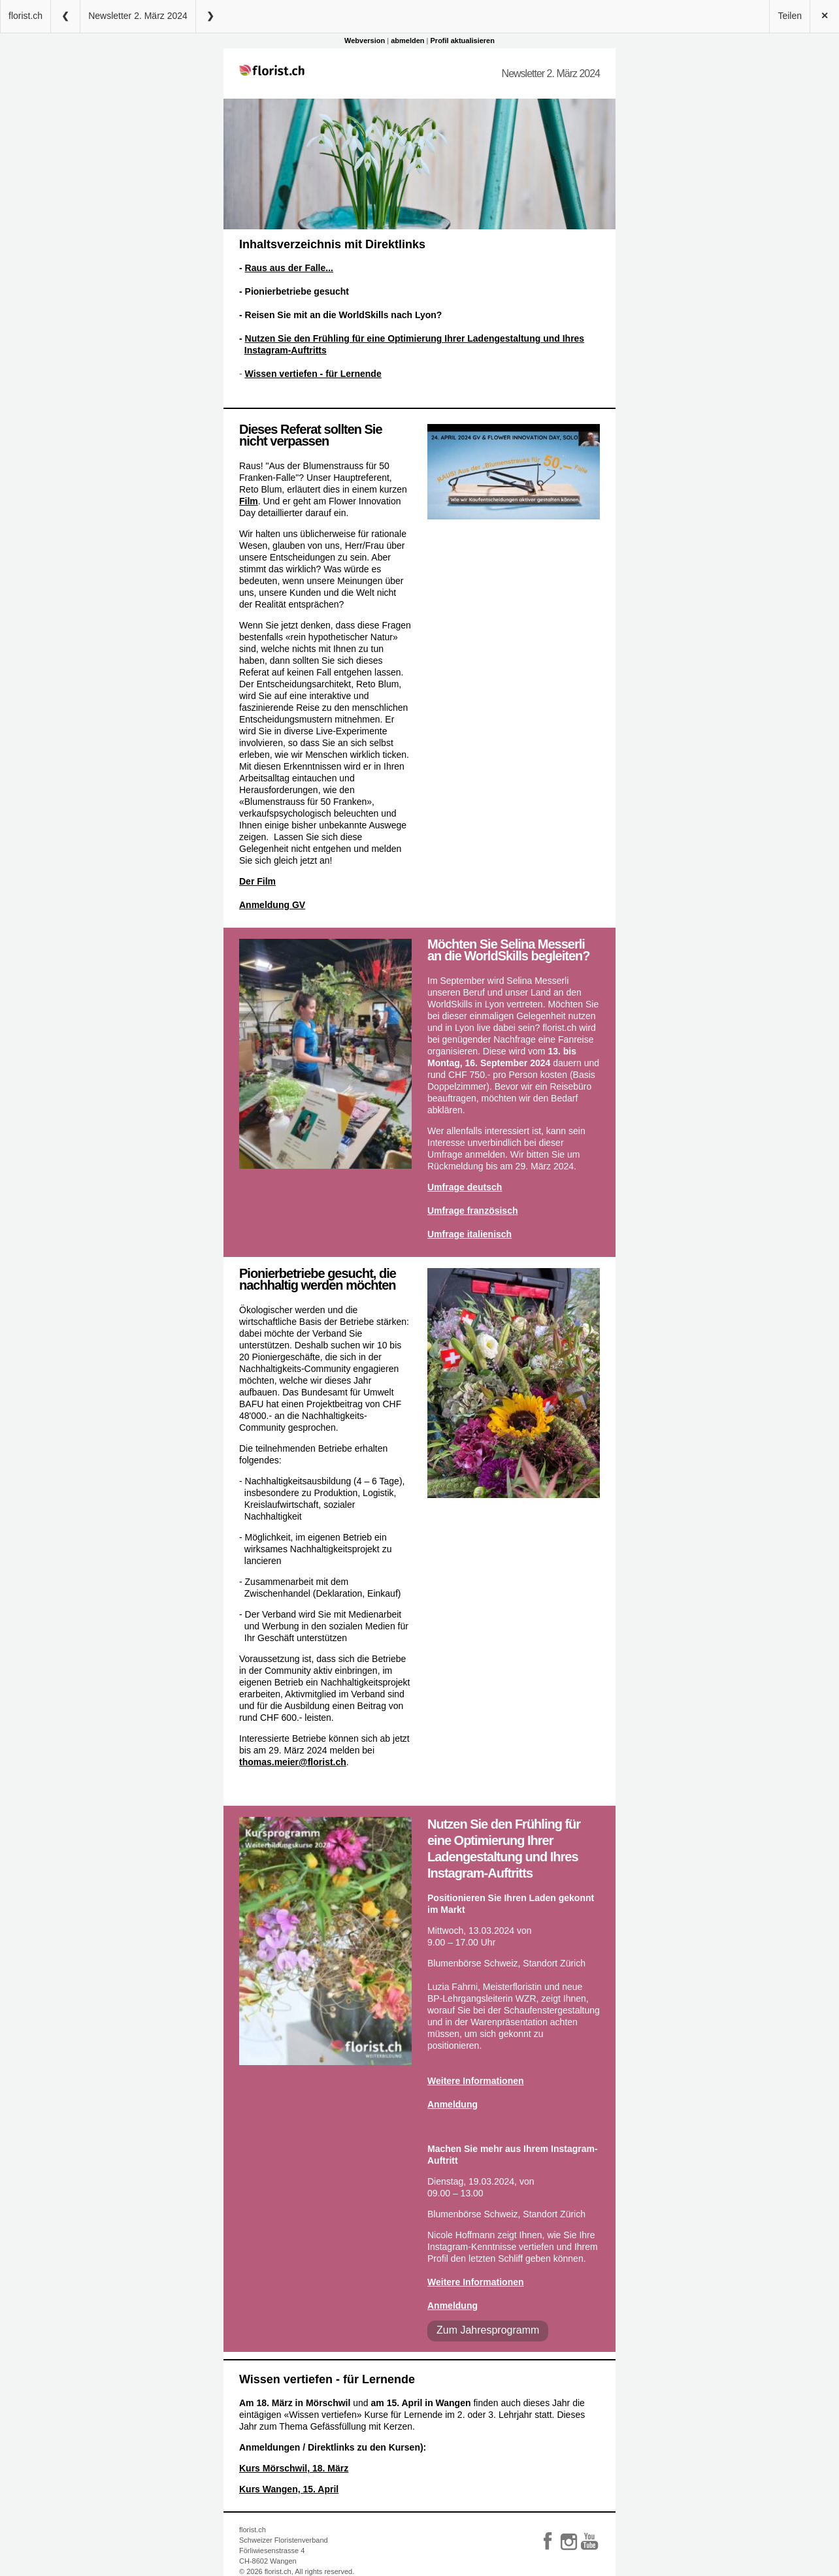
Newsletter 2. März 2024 (138, 15)
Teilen (790, 15)
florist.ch (25, 15)
